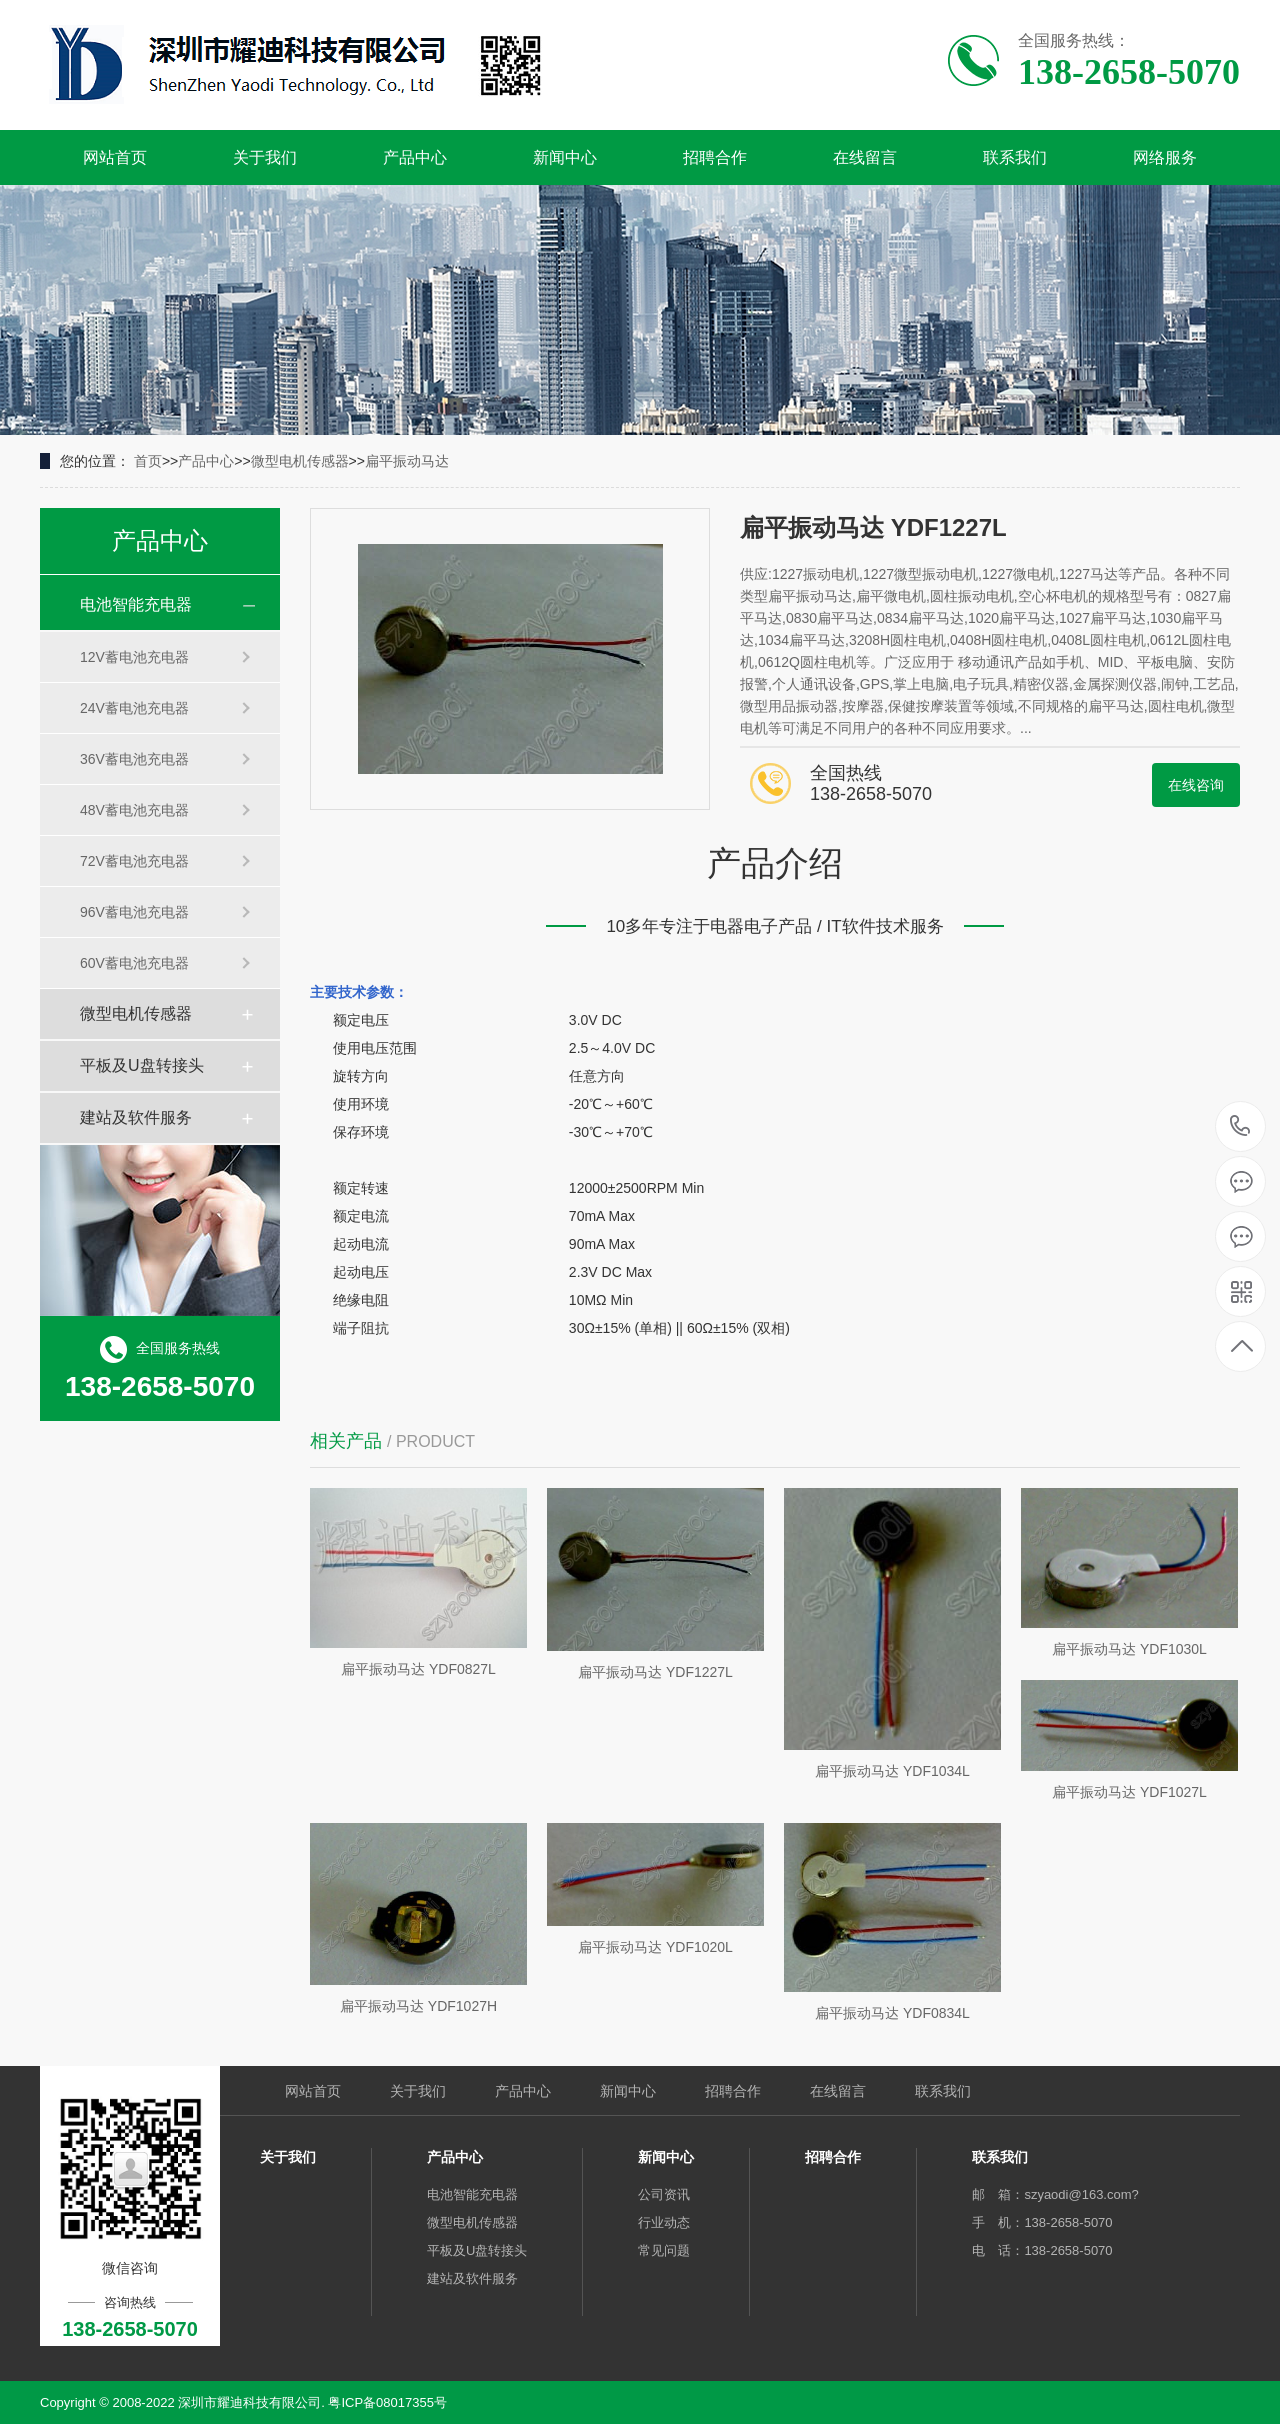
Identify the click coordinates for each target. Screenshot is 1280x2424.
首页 (148, 461)
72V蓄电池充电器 (134, 861)
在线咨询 (1196, 785)
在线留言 (865, 157)
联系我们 (1015, 157)
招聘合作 (715, 157)
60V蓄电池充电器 (134, 963)
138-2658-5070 (1240, 1127)
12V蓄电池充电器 (134, 657)
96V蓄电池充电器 (134, 912)
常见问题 (664, 2250)
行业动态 (664, 2222)
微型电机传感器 (300, 461)
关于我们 (265, 157)
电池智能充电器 (136, 604)
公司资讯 (664, 2194)
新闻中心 (565, 157)
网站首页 (115, 157)
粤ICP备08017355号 (387, 2402)
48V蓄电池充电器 (134, 810)
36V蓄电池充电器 (134, 759)
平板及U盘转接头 (142, 1065)
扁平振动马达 (407, 461)
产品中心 (415, 157)
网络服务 (1165, 157)
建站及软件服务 (136, 1117)
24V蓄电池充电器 (134, 708)
